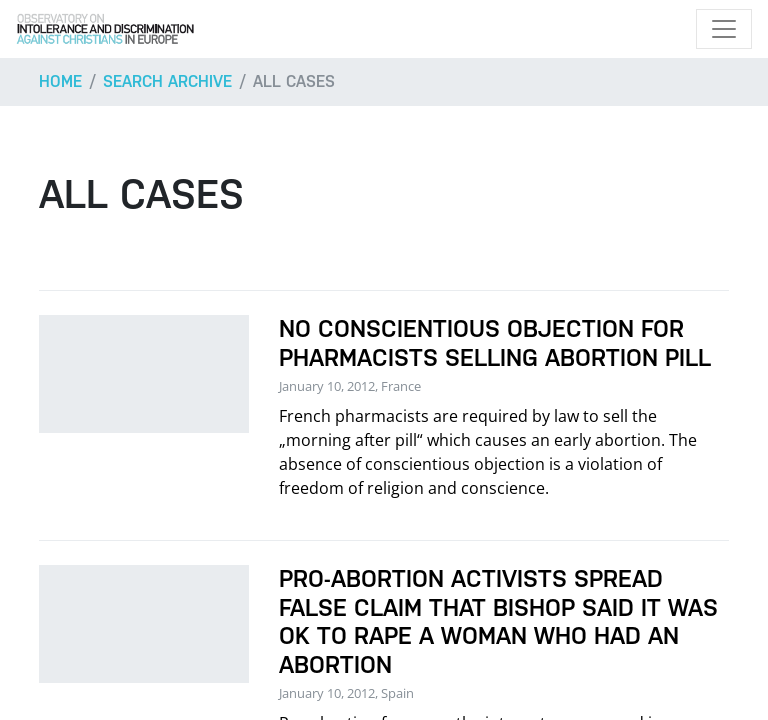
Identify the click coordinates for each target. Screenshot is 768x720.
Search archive (167, 81)
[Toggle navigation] (724, 29)
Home (60, 81)
